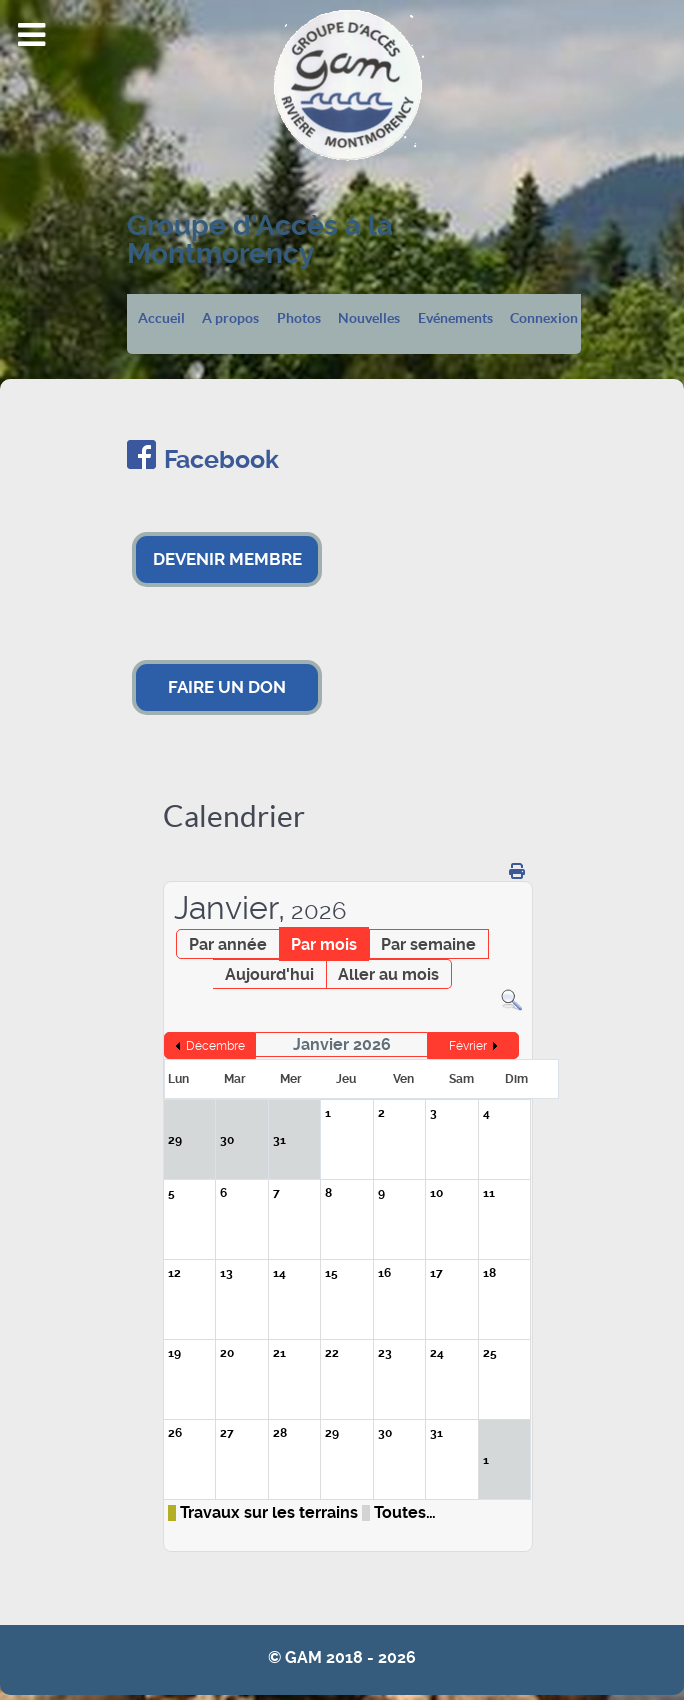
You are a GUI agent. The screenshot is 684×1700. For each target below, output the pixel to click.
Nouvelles (369, 319)
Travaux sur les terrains (269, 1513)
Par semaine (428, 944)
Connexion (544, 319)
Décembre (215, 1046)
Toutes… (405, 1513)
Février (468, 1046)
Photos (299, 319)
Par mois (324, 944)
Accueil (161, 319)
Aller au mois (388, 974)
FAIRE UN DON (227, 687)
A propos (230, 319)
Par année (228, 944)
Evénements (455, 319)
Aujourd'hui (269, 974)
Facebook (221, 459)
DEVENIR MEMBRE (227, 559)
